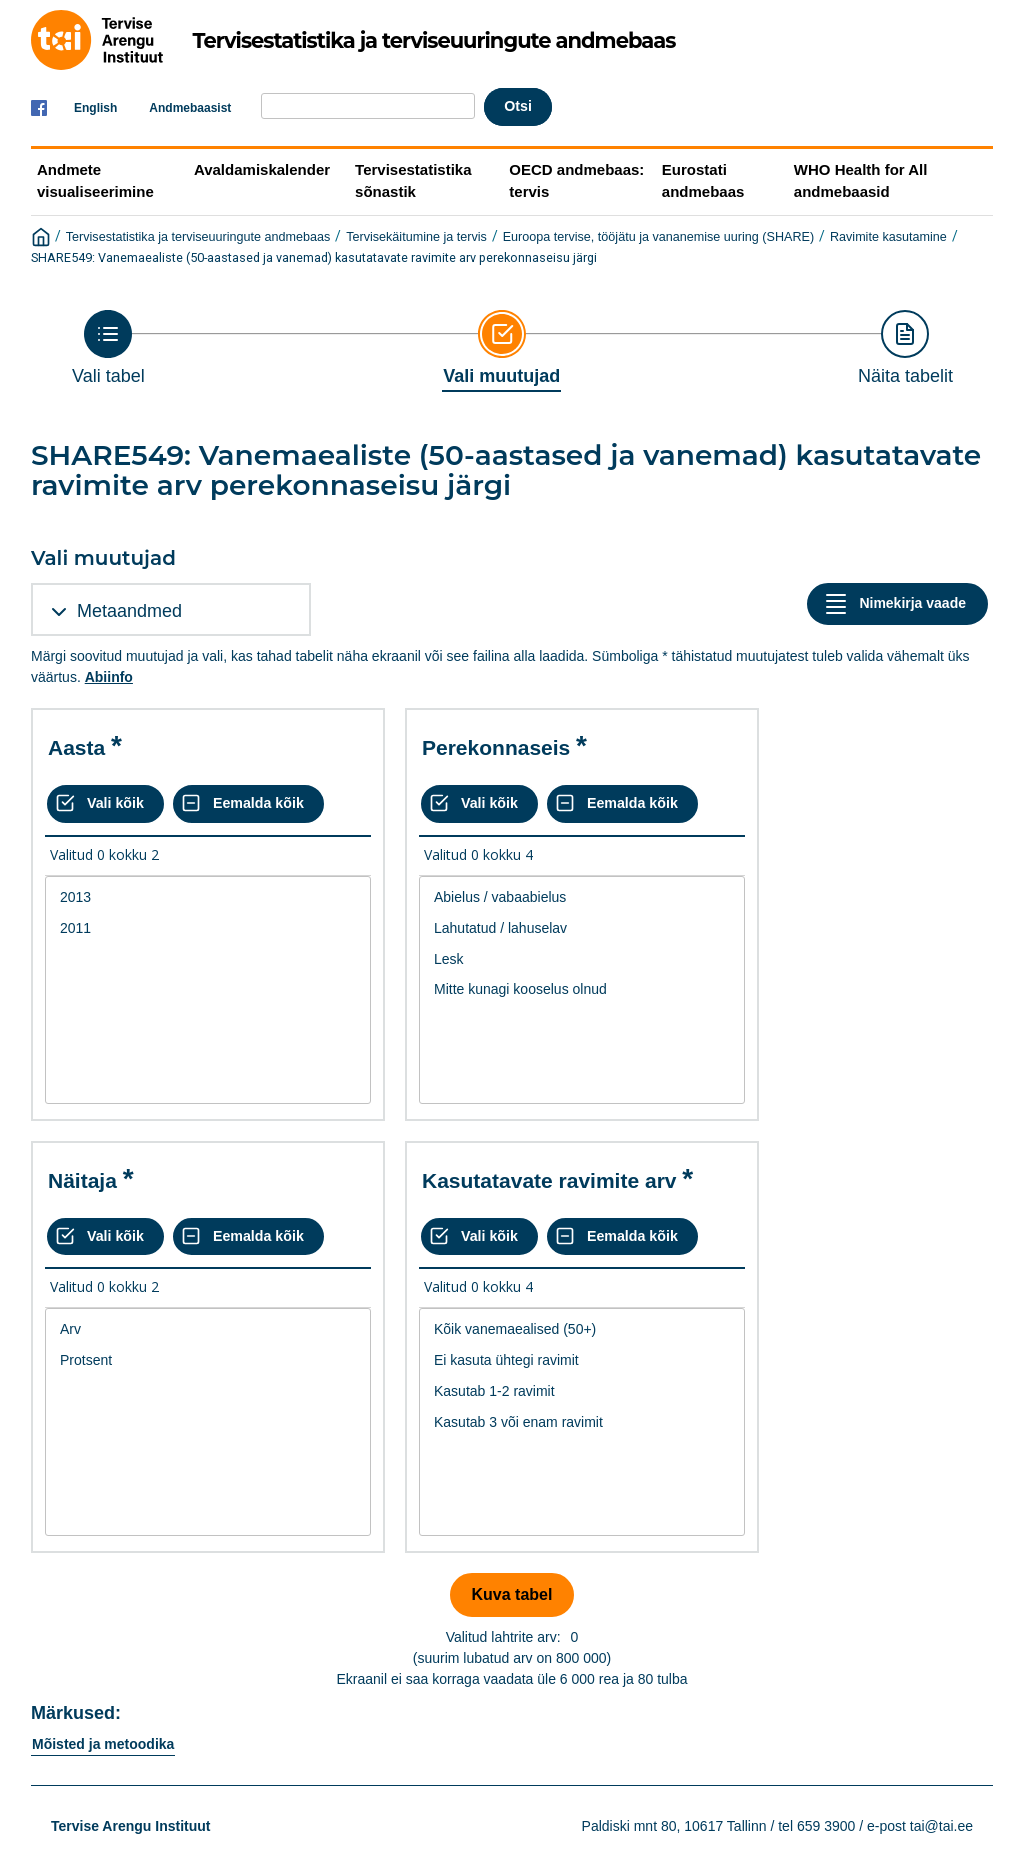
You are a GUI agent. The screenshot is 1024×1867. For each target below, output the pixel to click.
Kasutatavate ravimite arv (549, 1180)
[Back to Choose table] (108, 348)
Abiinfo (109, 677)
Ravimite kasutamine (888, 237)
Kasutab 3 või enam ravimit (582, 1422)
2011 (208, 928)
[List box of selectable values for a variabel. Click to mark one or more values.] (208, 990)
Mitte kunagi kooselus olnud (582, 989)
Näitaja (82, 1180)
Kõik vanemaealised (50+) (582, 1329)
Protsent (208, 1360)
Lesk (582, 959)
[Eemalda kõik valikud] (248, 804)
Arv (208, 1329)
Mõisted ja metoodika (103, 1744)
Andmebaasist (190, 108)
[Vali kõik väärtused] (105, 804)
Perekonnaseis (496, 747)
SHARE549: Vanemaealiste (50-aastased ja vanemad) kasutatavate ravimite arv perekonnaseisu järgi (314, 257)
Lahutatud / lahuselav (582, 928)
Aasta (76, 747)
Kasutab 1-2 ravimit (582, 1391)
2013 (208, 897)
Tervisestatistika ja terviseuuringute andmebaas (198, 237)
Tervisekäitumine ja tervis (416, 237)
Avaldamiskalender (262, 169)
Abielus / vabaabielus (582, 897)
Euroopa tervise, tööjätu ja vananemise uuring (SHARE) (659, 237)
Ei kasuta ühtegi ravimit (582, 1360)
